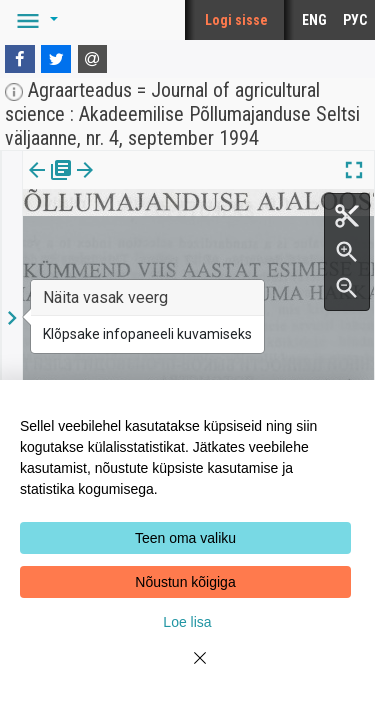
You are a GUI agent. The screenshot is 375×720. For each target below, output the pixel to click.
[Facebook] (20, 59)
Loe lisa (187, 622)
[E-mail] (93, 59)
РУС (355, 20)
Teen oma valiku (185, 538)
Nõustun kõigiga (185, 582)
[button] (34, 20)
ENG (314, 20)
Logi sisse (236, 20)
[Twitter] (56, 59)
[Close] (188, 670)
